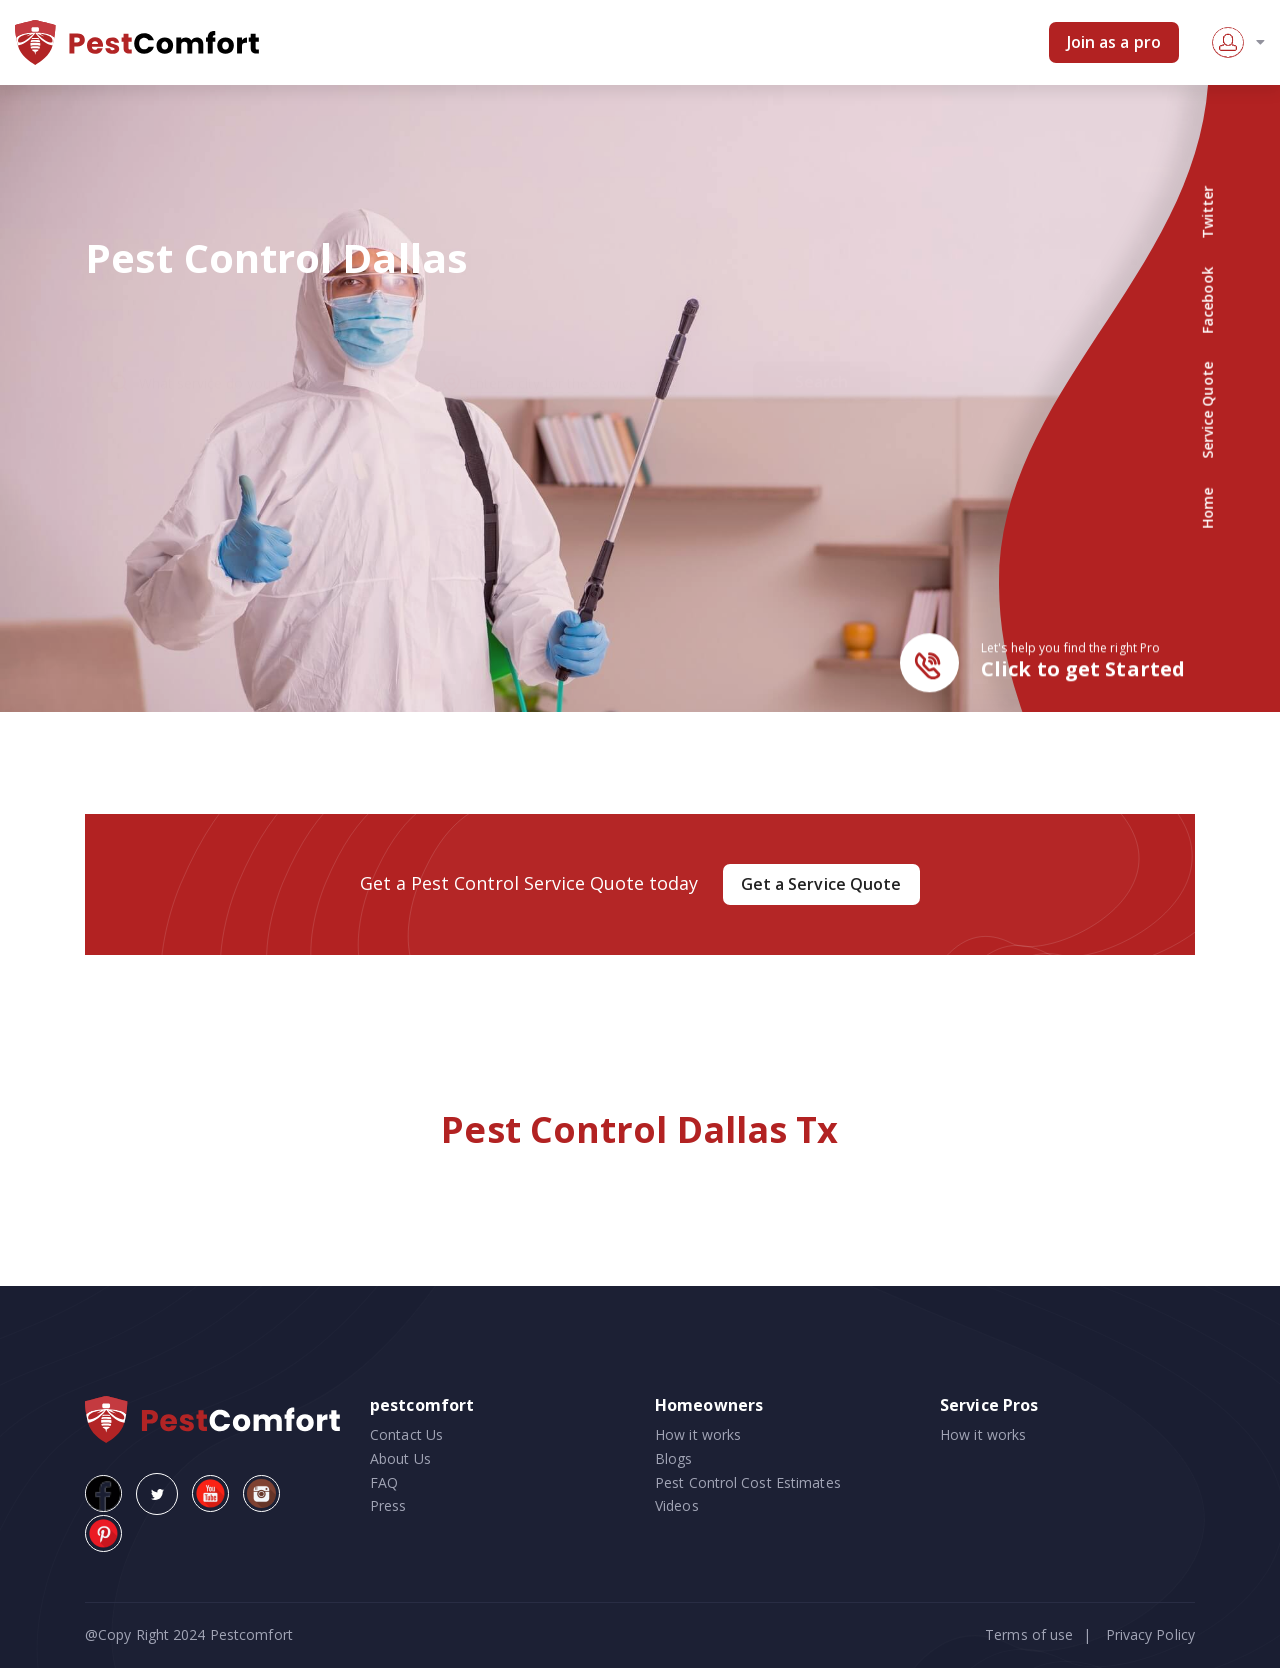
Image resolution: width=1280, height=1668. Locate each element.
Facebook (1207, 300)
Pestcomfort (249, 1634)
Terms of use (1029, 1634)
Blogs (674, 1458)
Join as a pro (1114, 42)
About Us (400, 1458)
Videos (677, 1505)
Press (388, 1505)
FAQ (384, 1482)
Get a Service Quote (821, 884)
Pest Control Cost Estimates (748, 1482)
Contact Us (406, 1434)
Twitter (1207, 212)
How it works (698, 1434)
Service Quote (1207, 410)
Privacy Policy (1150, 1634)
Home (1207, 507)
